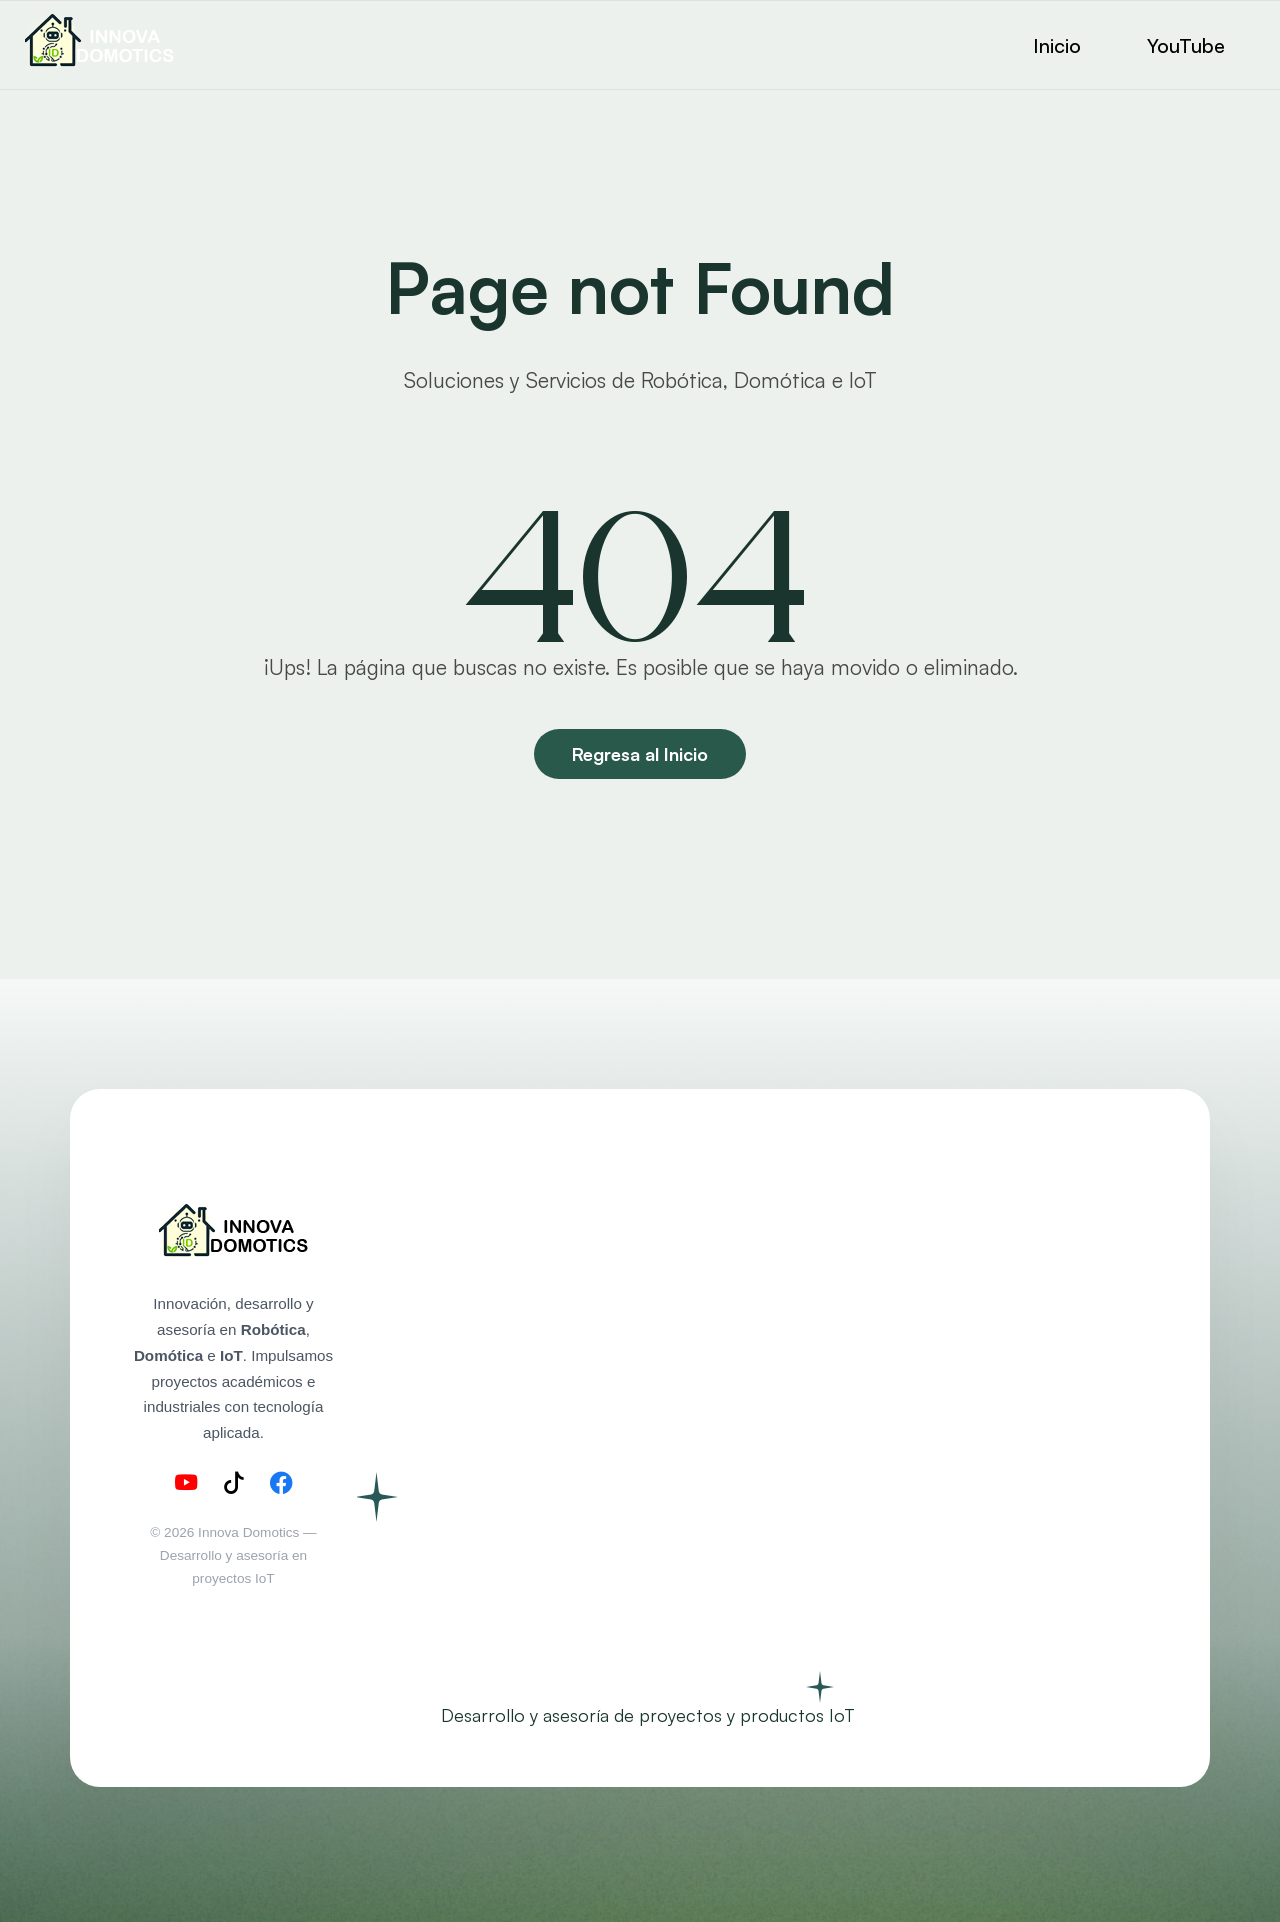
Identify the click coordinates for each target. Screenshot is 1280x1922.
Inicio (1057, 45)
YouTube (1186, 45)
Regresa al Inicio (640, 754)
